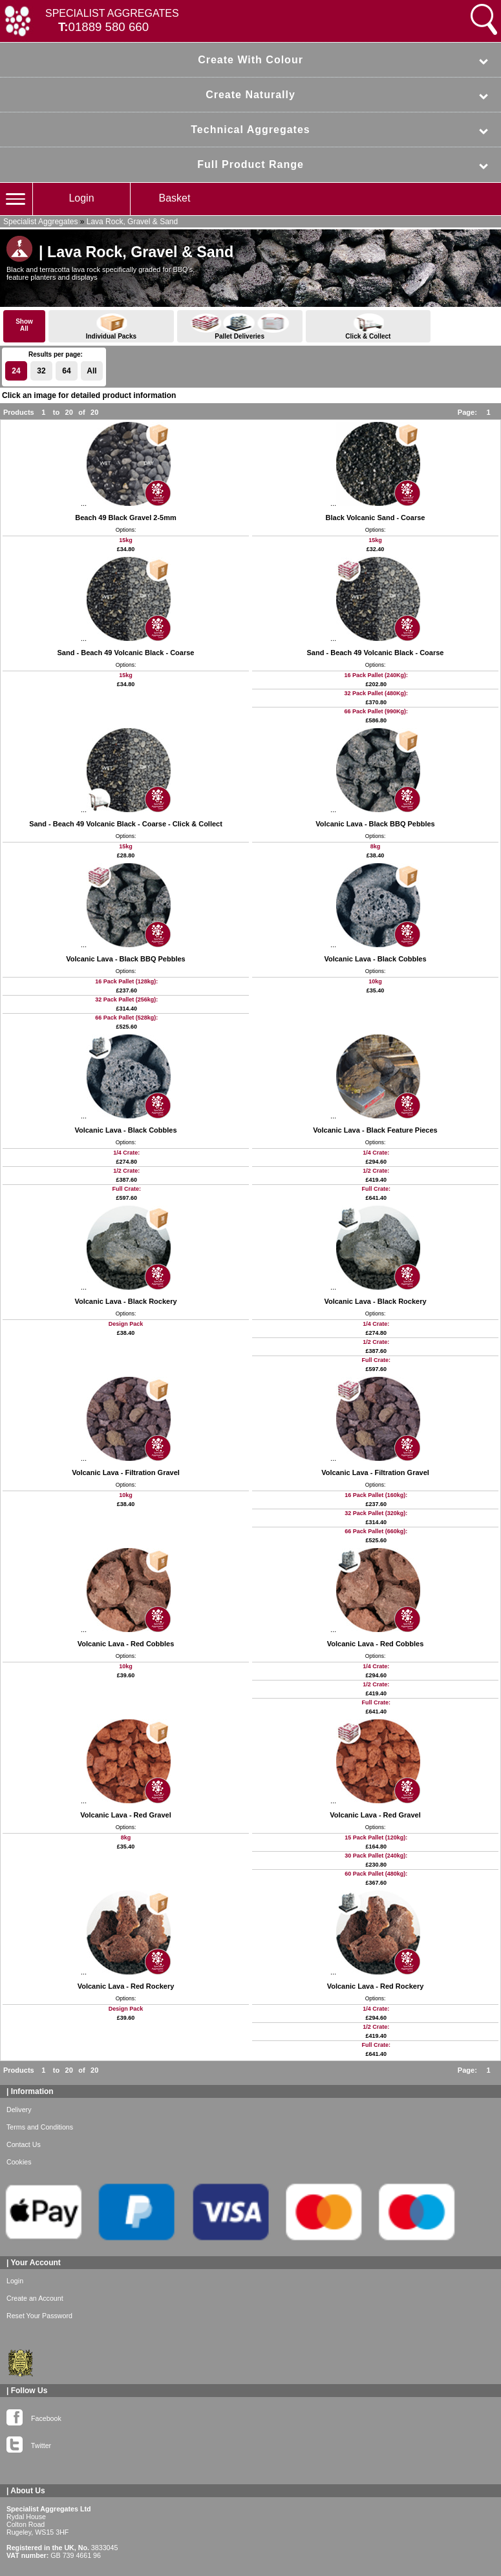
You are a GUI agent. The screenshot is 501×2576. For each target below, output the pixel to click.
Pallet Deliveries (240, 326)
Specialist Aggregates (40, 221)
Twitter (28, 2442)
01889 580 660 (109, 27)
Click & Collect (368, 326)
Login (81, 198)
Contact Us (23, 2144)
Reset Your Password (39, 2315)
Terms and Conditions (39, 2127)
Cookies (19, 2162)
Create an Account (34, 2298)
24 (16, 370)
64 (66, 370)
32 (41, 370)
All (91, 370)
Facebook (33, 2415)
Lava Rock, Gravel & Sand (132, 221)
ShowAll (24, 325)
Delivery (19, 2109)
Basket (175, 198)
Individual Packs (111, 326)
